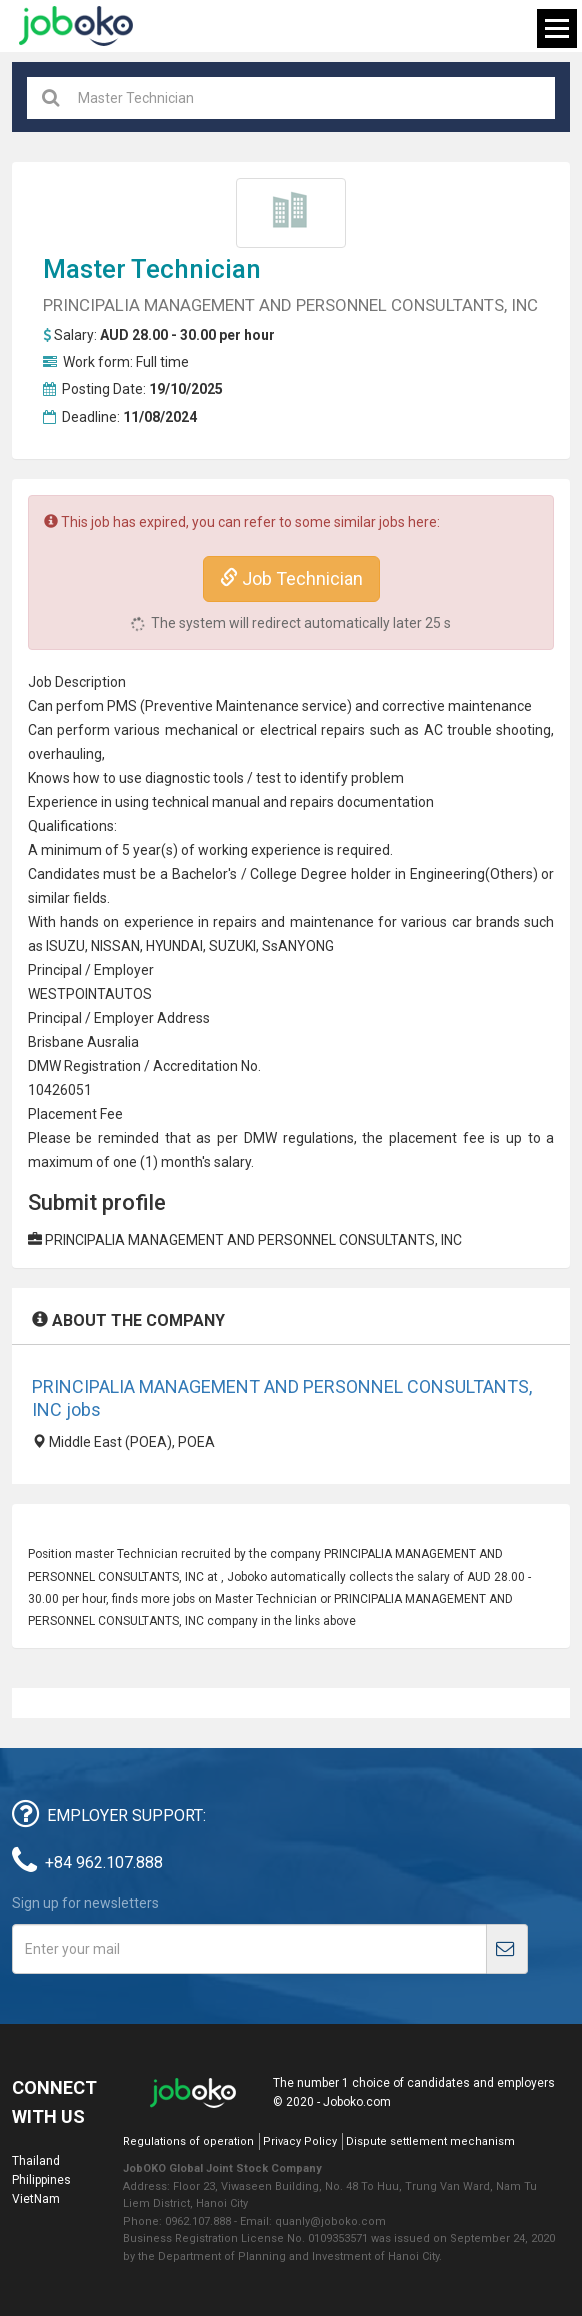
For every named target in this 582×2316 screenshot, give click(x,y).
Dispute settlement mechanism (430, 2141)
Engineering (447, 874)
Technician (196, 269)
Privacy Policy (300, 2141)
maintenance (332, 922)
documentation (385, 802)
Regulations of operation (188, 2141)
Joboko (76, 26)
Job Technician (291, 578)
